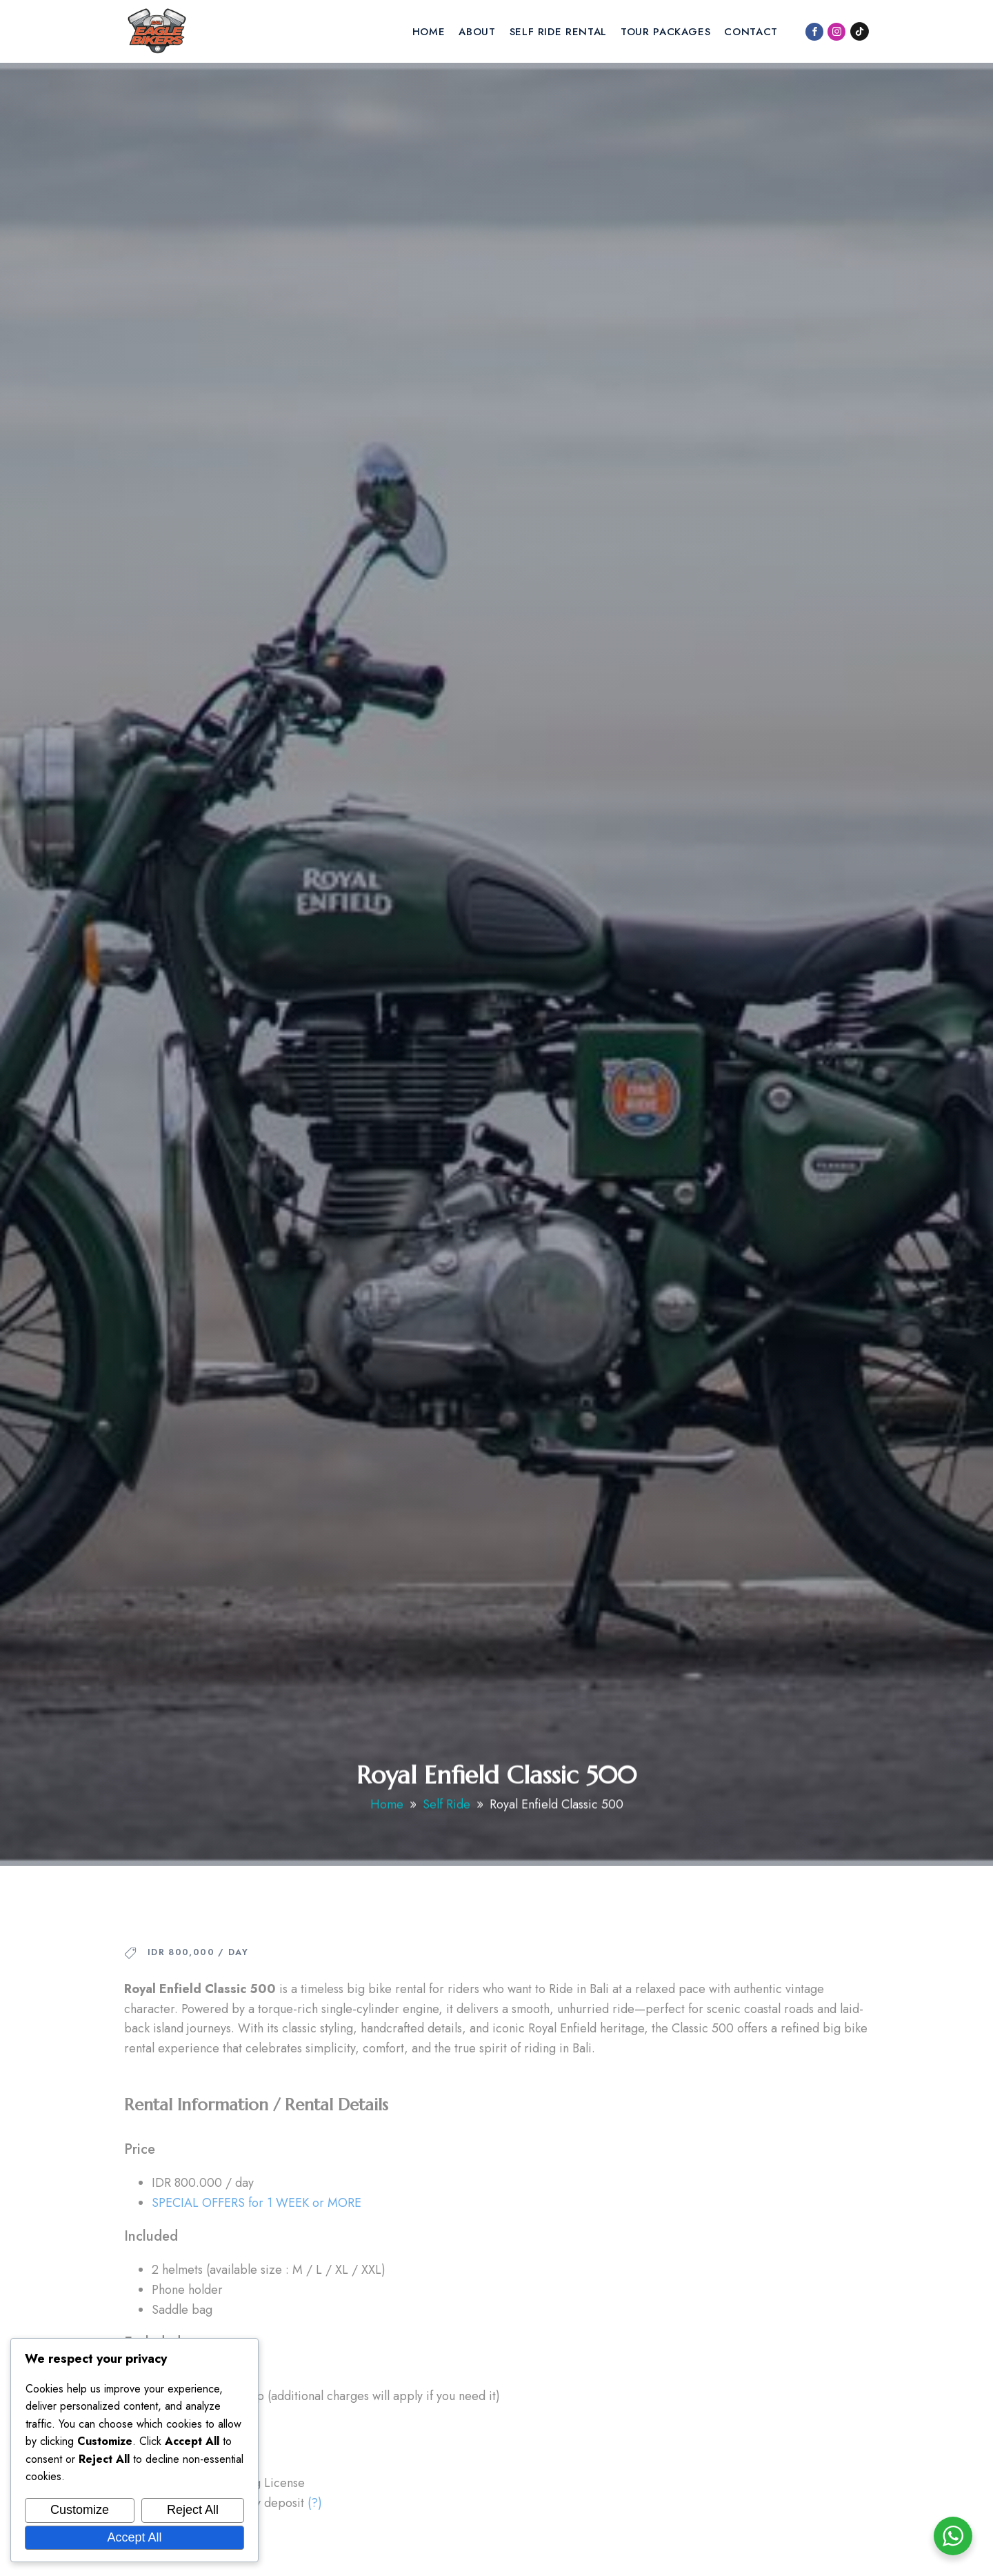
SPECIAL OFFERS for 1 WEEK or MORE (256, 2241)
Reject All (193, 2510)
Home (428, 31)
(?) (315, 2541)
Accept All (134, 2537)
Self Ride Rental (558, 31)
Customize (79, 2510)
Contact (751, 31)
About (477, 31)
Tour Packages (665, 31)
